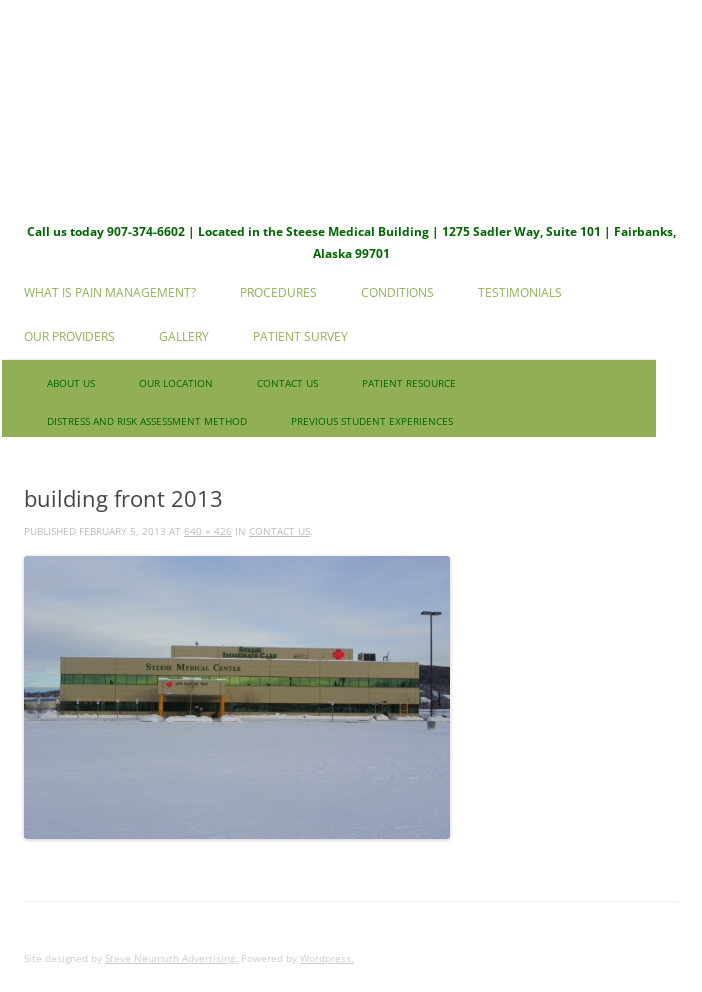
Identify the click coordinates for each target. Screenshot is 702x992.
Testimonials (520, 292)
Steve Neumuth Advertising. (171, 958)
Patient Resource (409, 383)
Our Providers (69, 336)
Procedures (278, 292)
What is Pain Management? (110, 292)
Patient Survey (300, 336)
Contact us (287, 383)
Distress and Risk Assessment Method (147, 421)
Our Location (176, 383)
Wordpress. (327, 958)
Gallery (184, 336)
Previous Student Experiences (372, 421)
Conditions (397, 292)
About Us (71, 383)
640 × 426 (208, 531)
